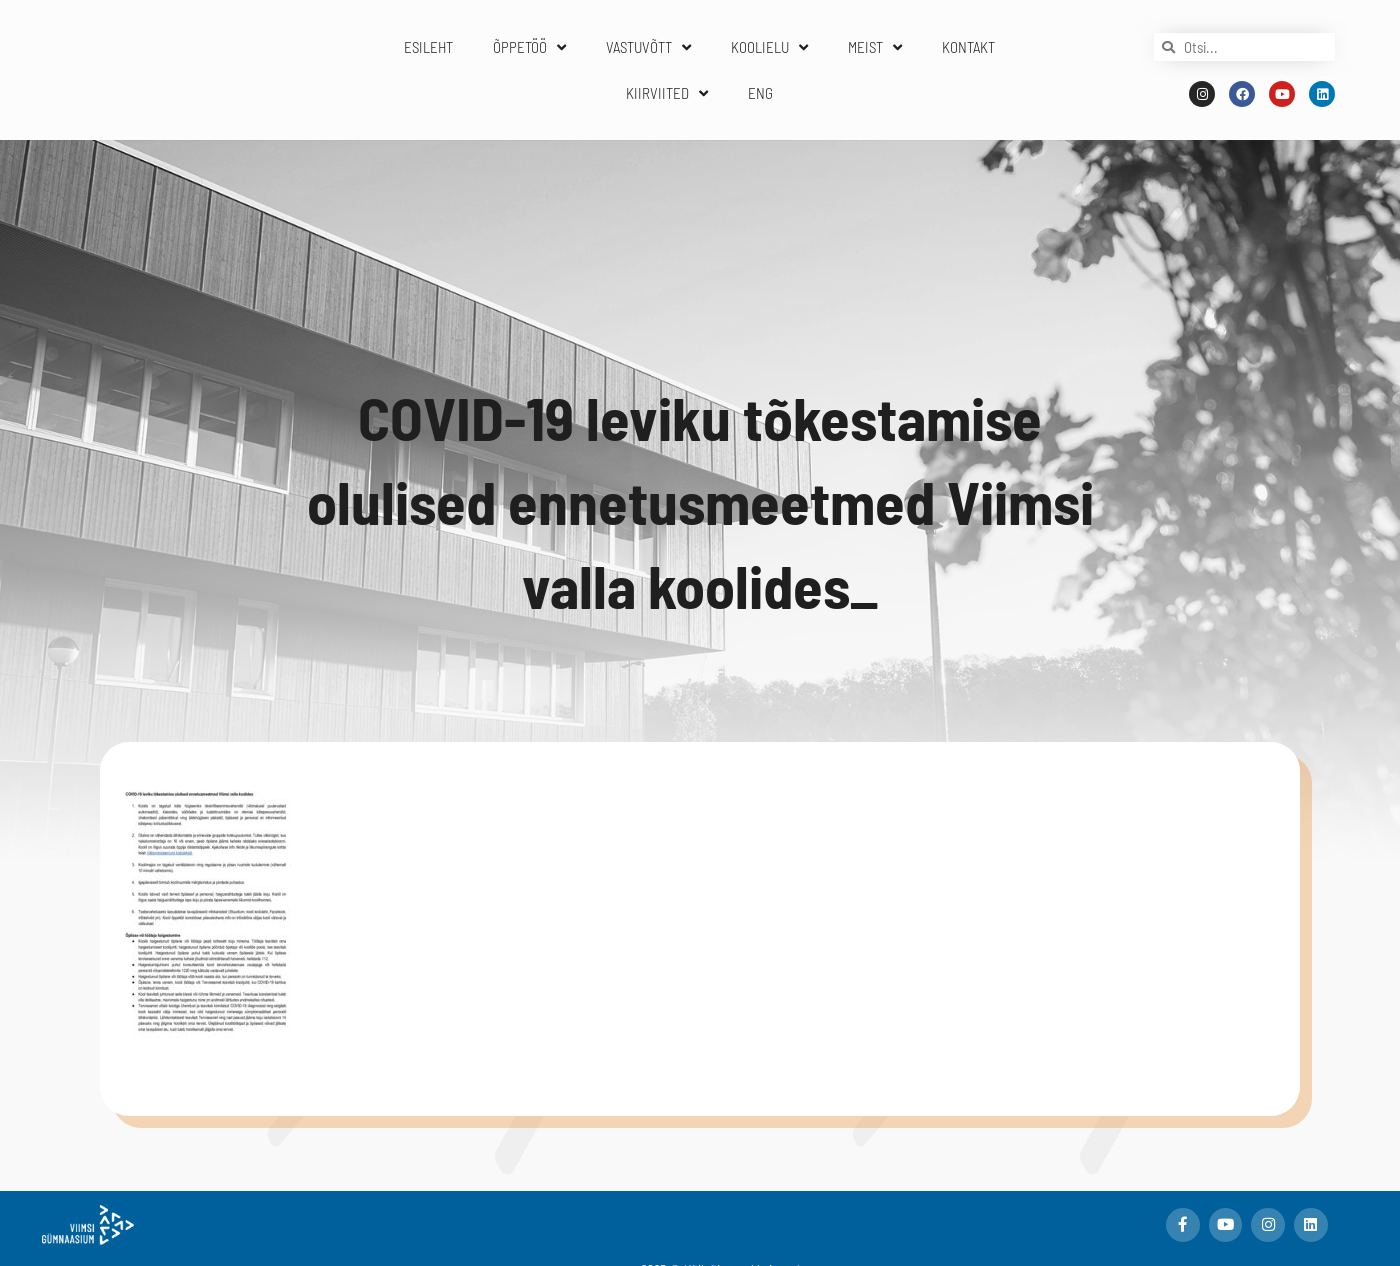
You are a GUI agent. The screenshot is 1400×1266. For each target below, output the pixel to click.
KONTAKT (968, 47)
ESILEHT (428, 47)
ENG (760, 93)
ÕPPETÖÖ (529, 47)
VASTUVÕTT (648, 47)
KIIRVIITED (667, 93)
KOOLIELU (769, 47)
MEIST (875, 47)
